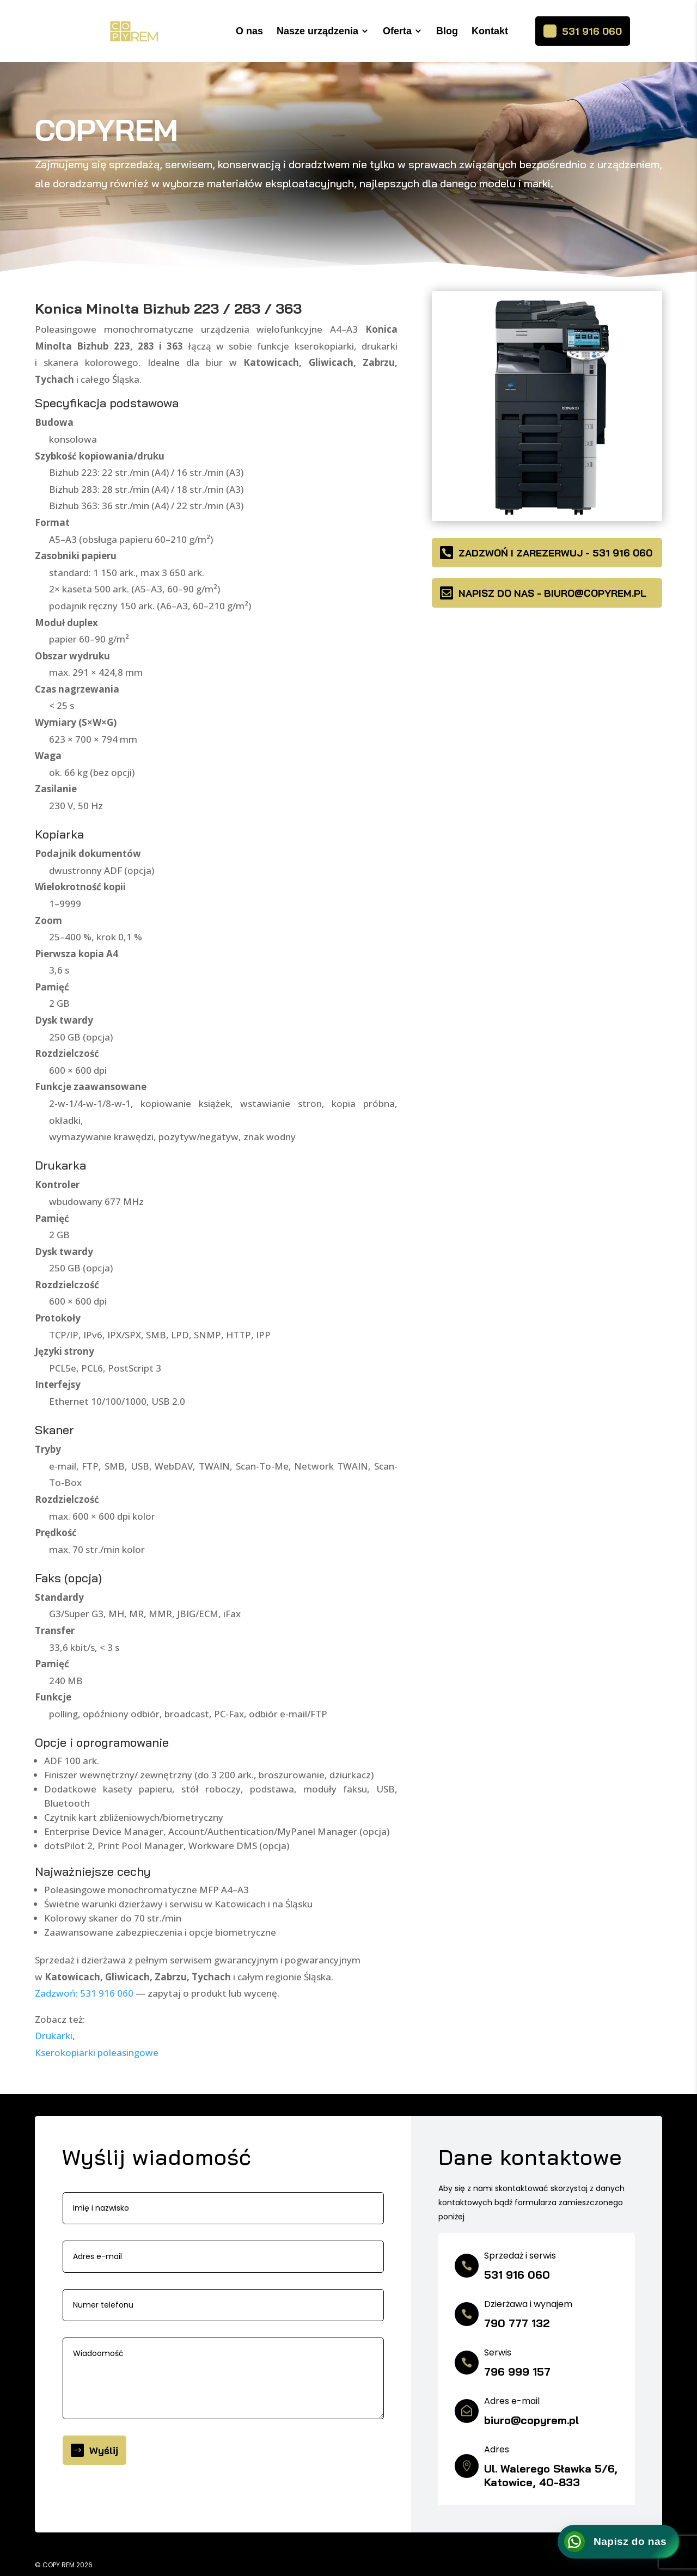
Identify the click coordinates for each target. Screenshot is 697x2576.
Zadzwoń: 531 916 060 (84, 1993)
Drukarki (53, 2035)
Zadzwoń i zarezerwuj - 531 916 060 (555, 553)
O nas (249, 31)
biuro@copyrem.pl (531, 2420)
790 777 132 (516, 2323)
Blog (447, 31)
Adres (496, 2449)
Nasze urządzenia (317, 31)
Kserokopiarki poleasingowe (96, 2052)
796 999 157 (517, 2371)
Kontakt (490, 31)
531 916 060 (592, 31)
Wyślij (103, 2450)
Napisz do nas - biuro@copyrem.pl (552, 593)
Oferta (397, 31)
